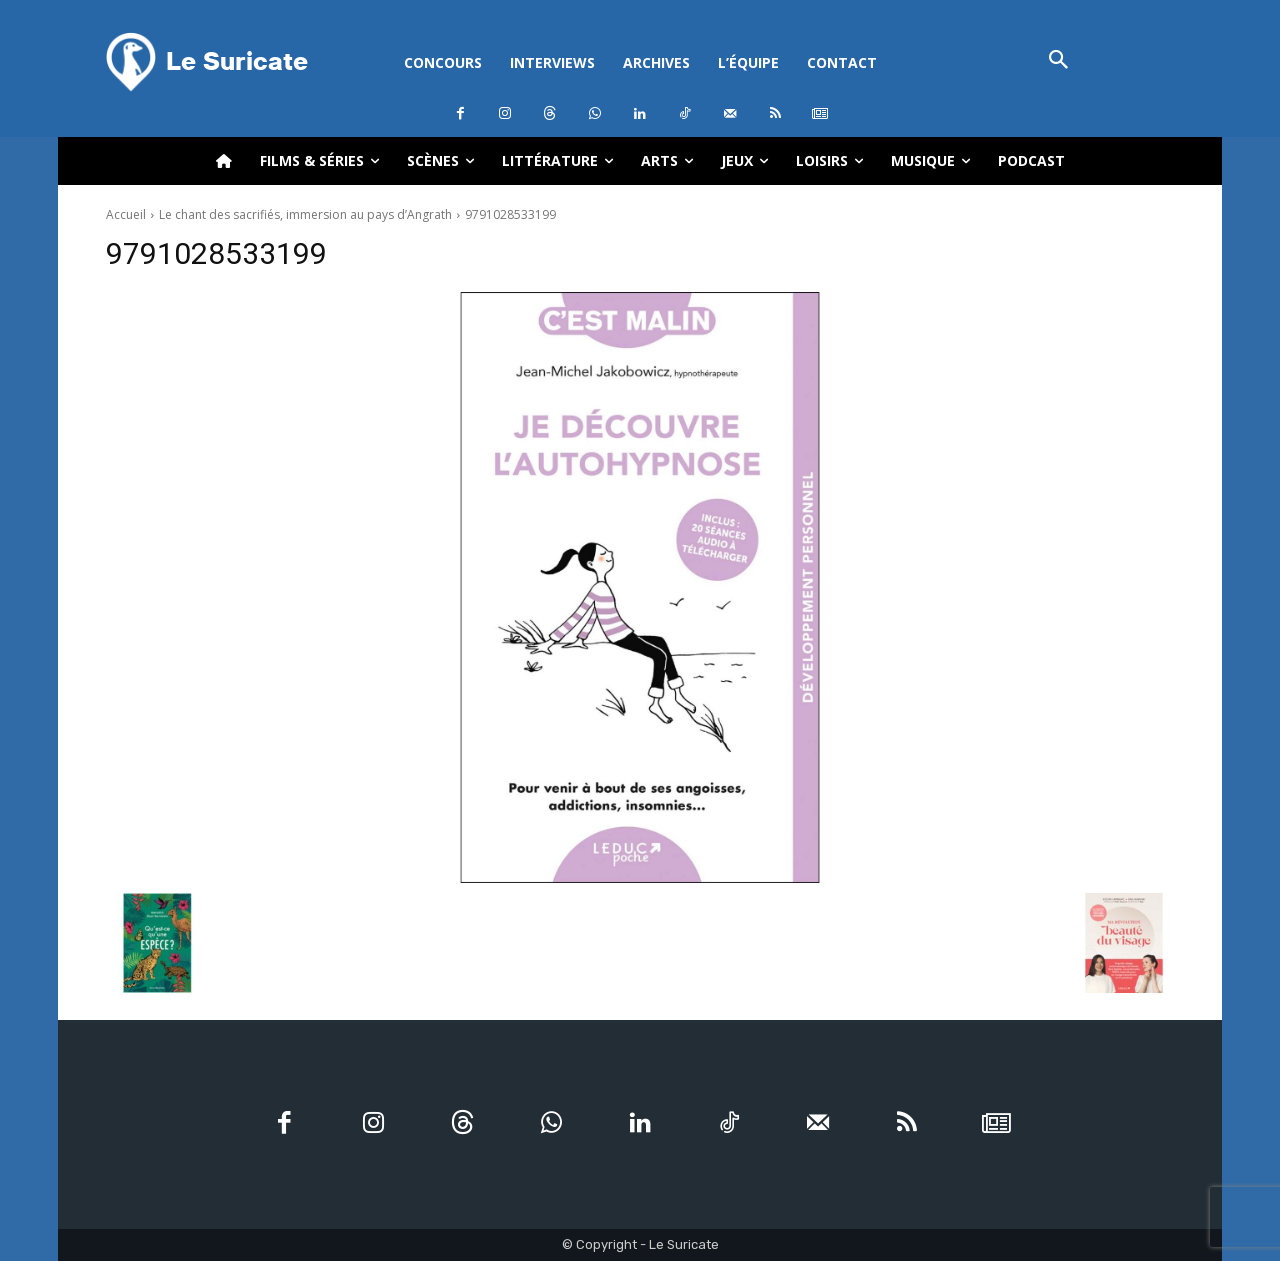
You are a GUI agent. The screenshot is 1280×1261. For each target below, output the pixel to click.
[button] (1058, 61)
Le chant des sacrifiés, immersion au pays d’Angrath (305, 214)
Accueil (126, 214)
